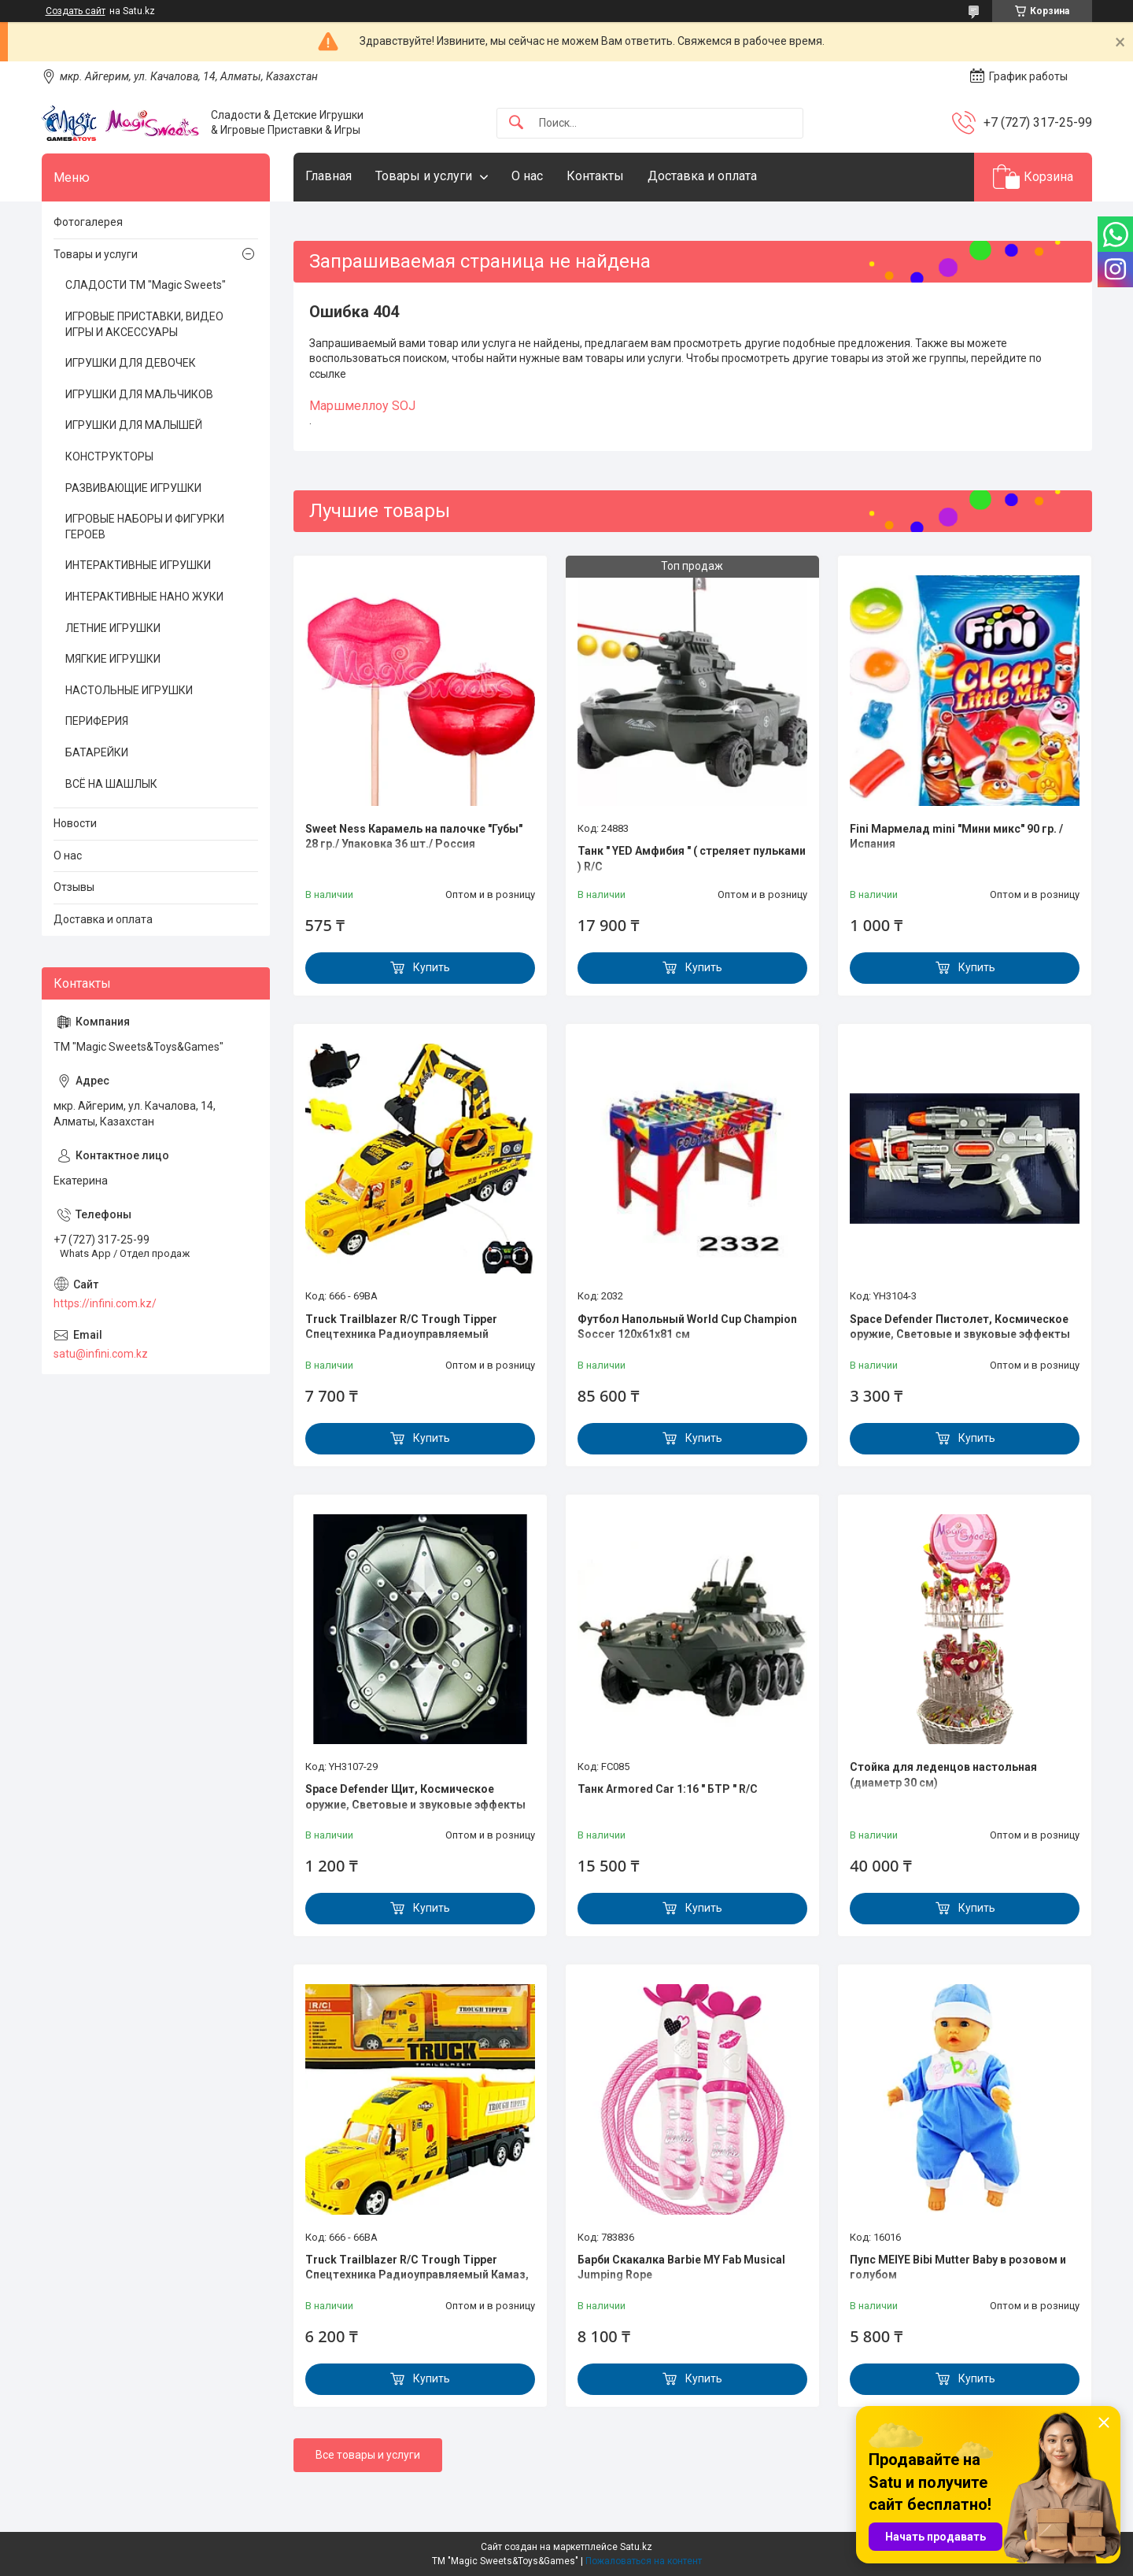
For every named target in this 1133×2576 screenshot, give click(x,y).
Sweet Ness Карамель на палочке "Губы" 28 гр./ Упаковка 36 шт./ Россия (413, 836)
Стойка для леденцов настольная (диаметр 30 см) (943, 1775)
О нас (527, 175)
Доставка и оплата (702, 175)
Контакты (595, 175)
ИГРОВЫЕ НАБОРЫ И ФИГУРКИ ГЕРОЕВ (144, 526)
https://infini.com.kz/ (105, 1303)
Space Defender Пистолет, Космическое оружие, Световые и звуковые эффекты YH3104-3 (960, 1334)
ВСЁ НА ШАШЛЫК (111, 784)
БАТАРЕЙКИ (96, 752)
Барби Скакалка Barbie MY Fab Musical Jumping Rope (681, 2267)
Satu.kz (636, 2546)
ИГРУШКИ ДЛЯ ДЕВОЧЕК (130, 363)
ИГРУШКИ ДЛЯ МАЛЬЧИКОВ (139, 394)
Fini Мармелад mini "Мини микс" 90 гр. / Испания (956, 836)
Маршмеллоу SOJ (362, 405)
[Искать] (516, 123)
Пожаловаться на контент (643, 2561)
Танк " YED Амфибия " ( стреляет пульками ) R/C (692, 858)
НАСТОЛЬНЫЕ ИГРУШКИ (129, 690)
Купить (431, 967)
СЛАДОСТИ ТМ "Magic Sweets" (145, 285)
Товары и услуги (423, 175)
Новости (75, 823)
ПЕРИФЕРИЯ (96, 721)
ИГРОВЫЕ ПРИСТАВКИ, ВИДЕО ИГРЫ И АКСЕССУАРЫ (144, 324)
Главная (328, 175)
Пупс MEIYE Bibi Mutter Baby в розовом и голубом (958, 2267)
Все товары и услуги (368, 2454)
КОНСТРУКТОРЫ (109, 456)
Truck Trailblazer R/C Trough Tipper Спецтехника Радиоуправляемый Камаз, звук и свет (417, 2275)
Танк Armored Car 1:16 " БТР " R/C (668, 1789)
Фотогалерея (88, 222)
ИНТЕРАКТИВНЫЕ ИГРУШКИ (138, 565)
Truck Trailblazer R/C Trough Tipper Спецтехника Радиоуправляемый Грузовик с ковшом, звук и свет (401, 1334)
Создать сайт (75, 11)
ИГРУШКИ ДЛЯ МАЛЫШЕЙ (133, 425)
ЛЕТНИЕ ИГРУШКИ (113, 628)
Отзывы (74, 887)
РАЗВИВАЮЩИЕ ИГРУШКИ (133, 488)
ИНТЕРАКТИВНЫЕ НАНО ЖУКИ (144, 596)
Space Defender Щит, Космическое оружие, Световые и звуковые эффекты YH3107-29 (415, 1804)
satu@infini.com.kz (101, 1353)
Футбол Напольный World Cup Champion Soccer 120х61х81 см (687, 1327)
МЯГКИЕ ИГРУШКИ (113, 658)
